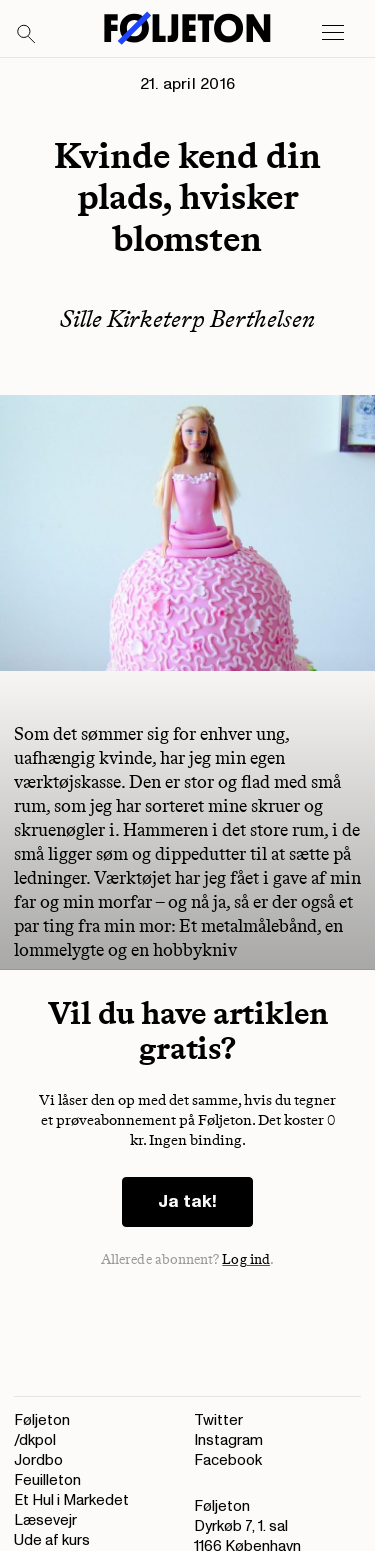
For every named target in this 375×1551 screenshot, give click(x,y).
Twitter (218, 1420)
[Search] (27, 35)
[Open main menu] (333, 33)
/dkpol (35, 1440)
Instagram (228, 1440)
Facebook (228, 1460)
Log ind (246, 1259)
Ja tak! (187, 1201)
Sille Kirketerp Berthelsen (187, 318)
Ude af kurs (52, 1540)
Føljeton (42, 1420)
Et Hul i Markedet (71, 1500)
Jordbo (38, 1460)
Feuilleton (47, 1480)
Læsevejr (45, 1520)
